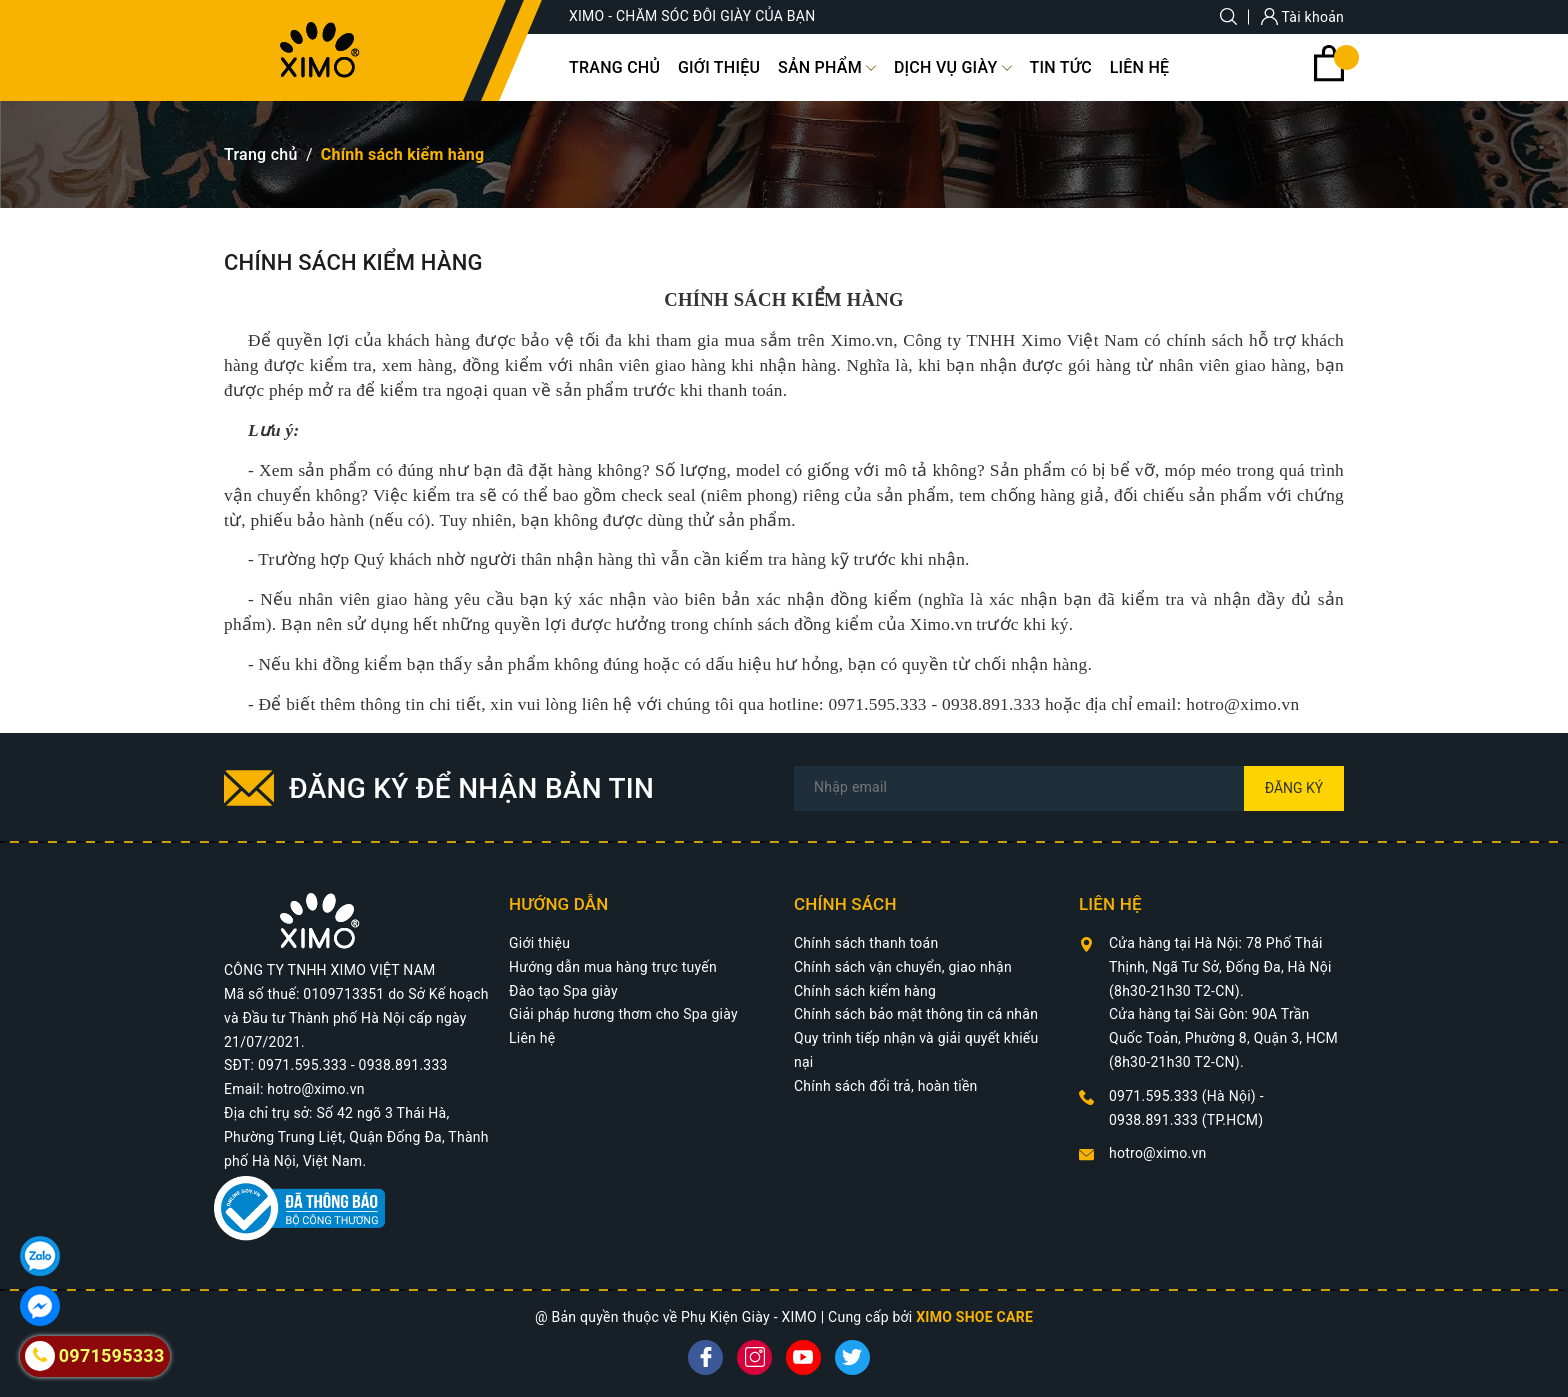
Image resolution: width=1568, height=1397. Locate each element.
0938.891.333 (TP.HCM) (1186, 1120)
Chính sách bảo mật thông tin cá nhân (916, 1014)
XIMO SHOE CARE (974, 1317)
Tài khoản (1302, 17)
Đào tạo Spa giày (563, 991)
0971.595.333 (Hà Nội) (1184, 1096)
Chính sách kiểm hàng (865, 991)
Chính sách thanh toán (866, 943)
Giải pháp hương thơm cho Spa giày (623, 1014)
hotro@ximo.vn (1158, 1153)
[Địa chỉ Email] (1069, 788)
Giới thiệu (539, 943)
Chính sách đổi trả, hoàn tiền (886, 1086)
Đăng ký (1294, 788)
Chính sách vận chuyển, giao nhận (903, 967)
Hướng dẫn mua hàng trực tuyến (613, 967)
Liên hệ (532, 1038)
